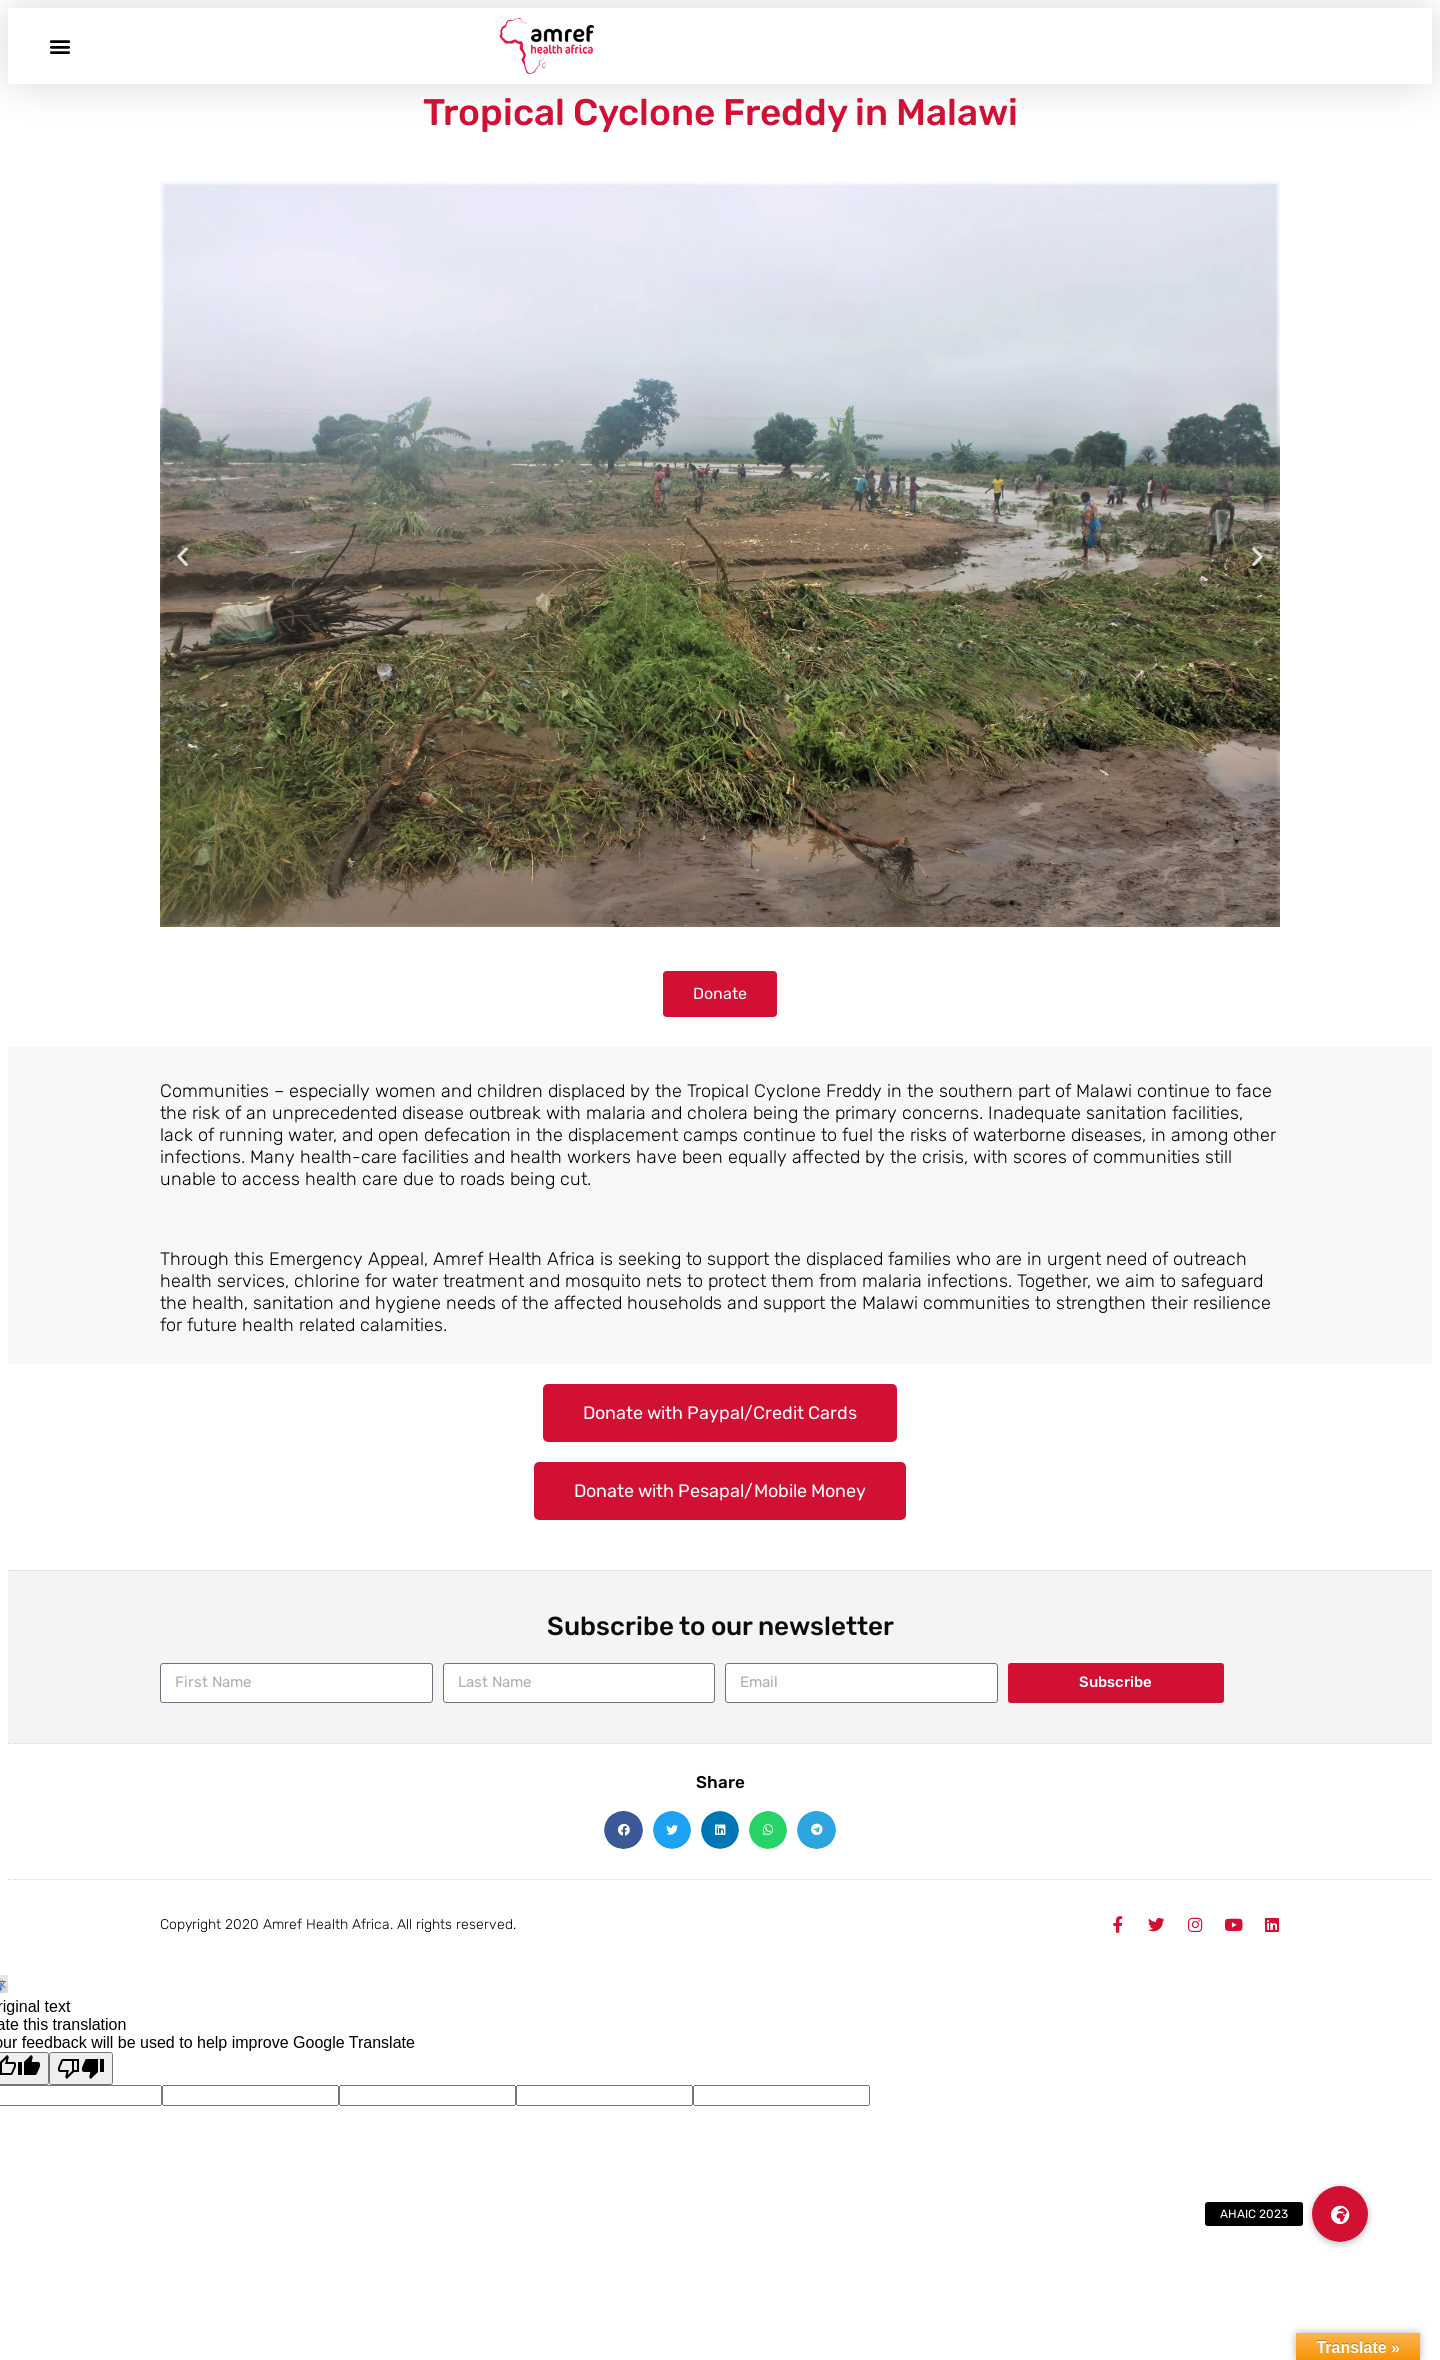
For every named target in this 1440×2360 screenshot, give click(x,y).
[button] (59, 45)
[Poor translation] (81, 2068)
